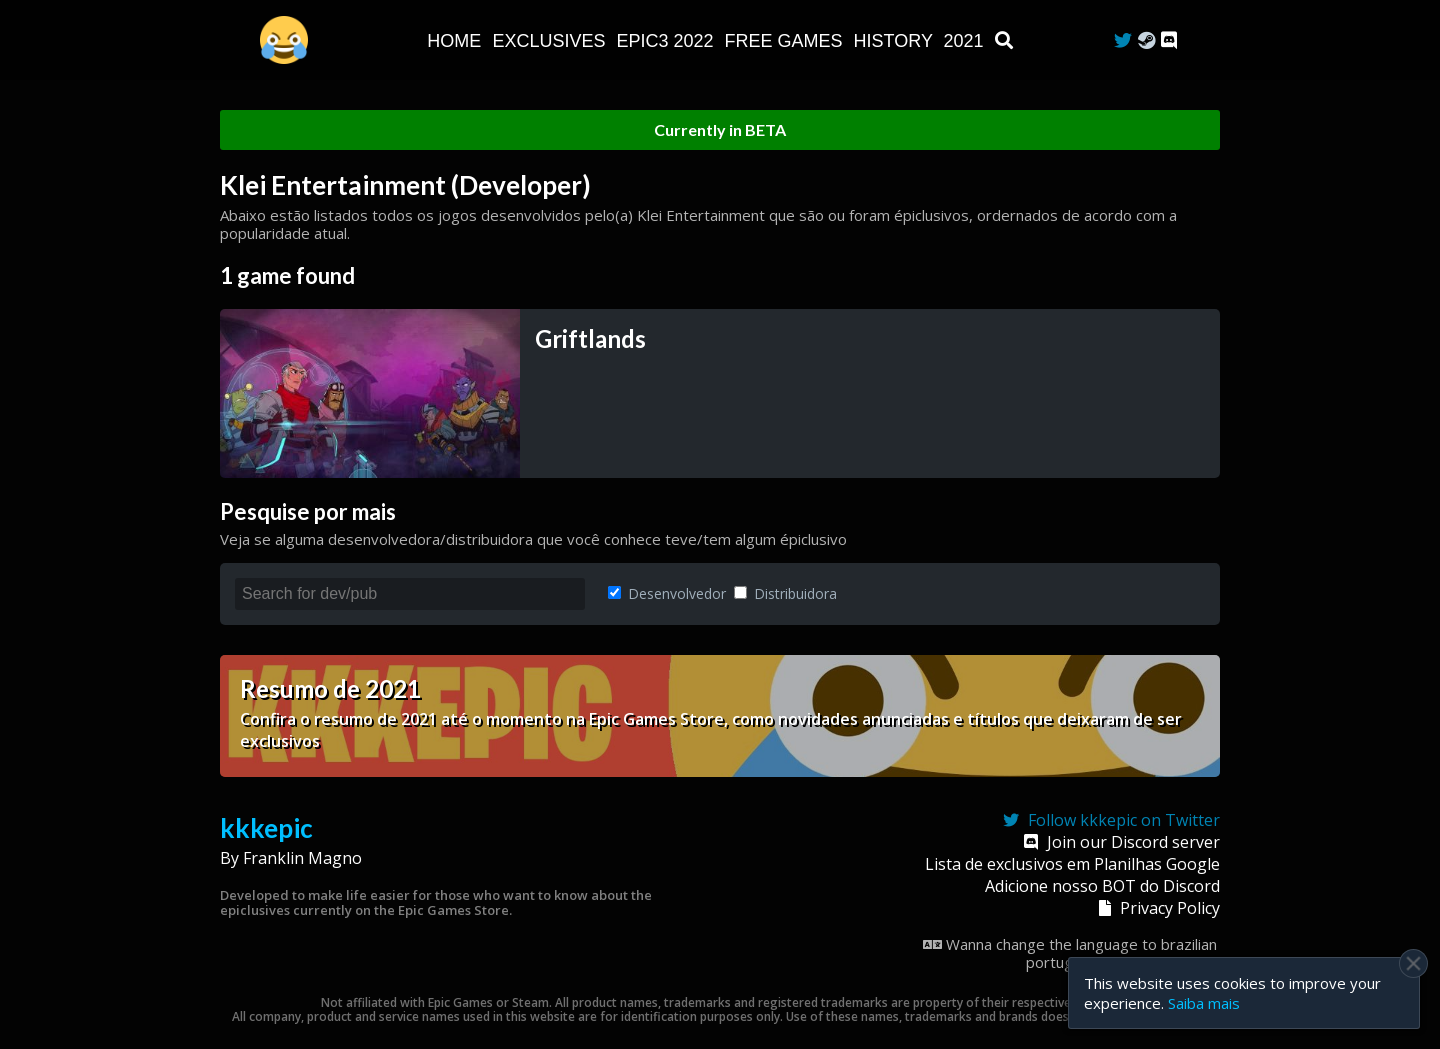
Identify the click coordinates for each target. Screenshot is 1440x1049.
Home (456, 41)
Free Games (786, 41)
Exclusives (551, 41)
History (896, 41)
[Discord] (1169, 40)
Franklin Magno (302, 858)
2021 (966, 41)
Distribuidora (785, 593)
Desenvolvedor (667, 593)
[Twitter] (1123, 40)
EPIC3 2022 (667, 41)
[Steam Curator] (1146, 40)
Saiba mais (1204, 1003)
